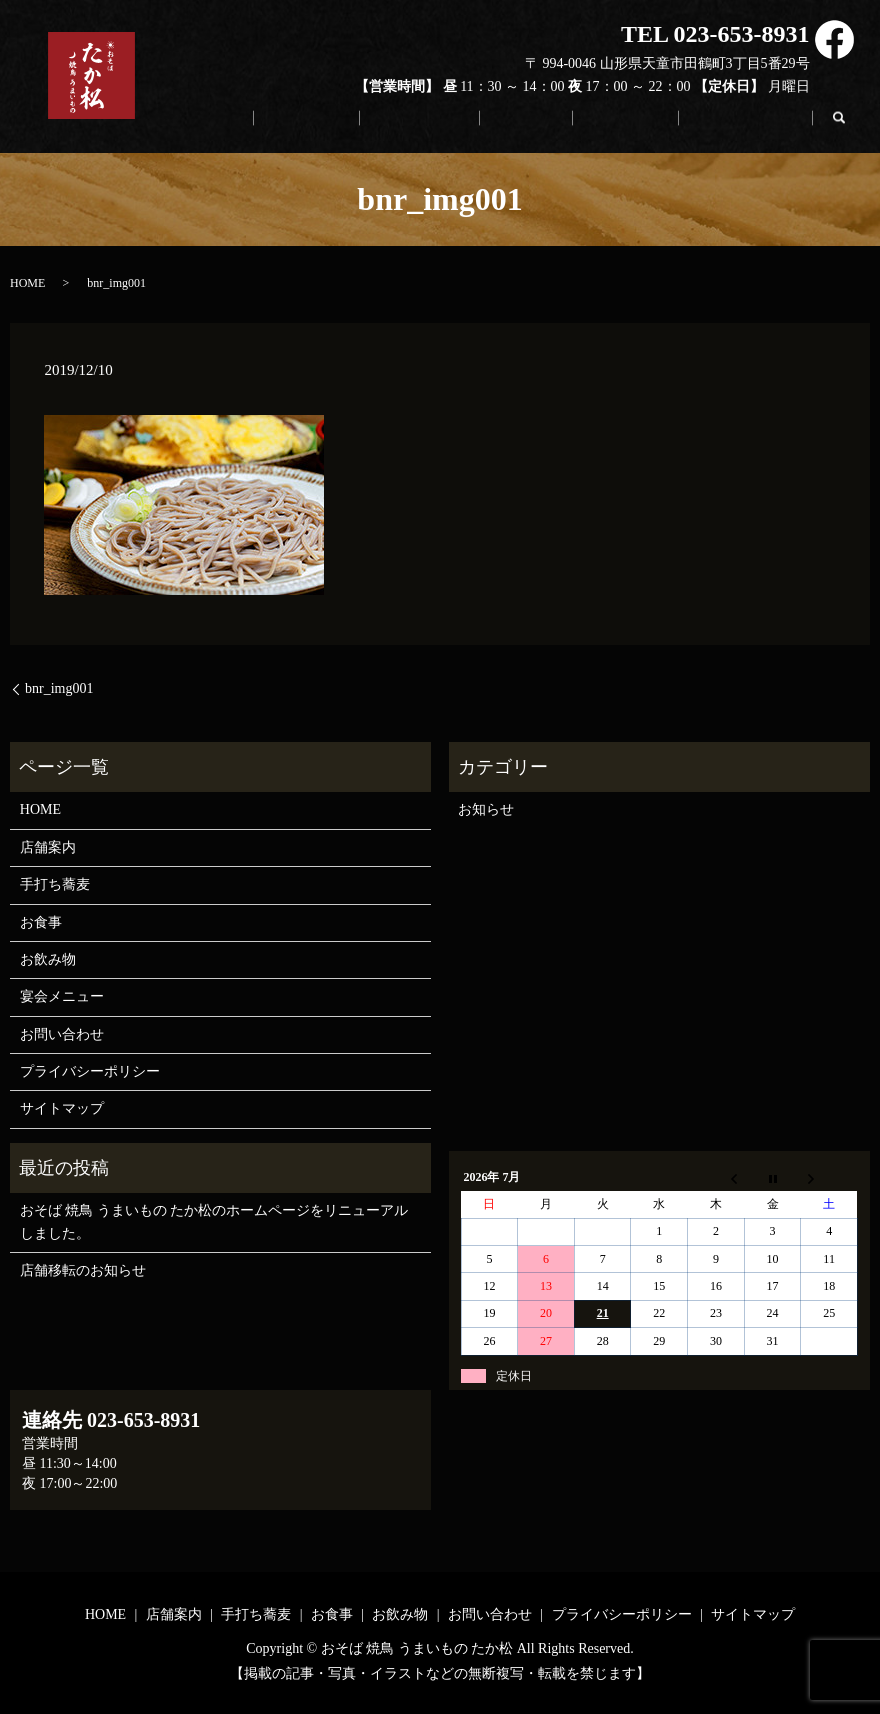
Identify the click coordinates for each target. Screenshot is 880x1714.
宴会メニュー (62, 996)
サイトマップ (62, 1108)
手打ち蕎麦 (489, 129)
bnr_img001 (59, 688)
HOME (315, 129)
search (849, 122)
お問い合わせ (757, 129)
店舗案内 (396, 129)
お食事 (577, 129)
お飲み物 (658, 129)
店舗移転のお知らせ (83, 1270)
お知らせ (486, 809)
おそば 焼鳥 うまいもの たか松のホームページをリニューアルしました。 (214, 1221)
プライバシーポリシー (90, 1071)
